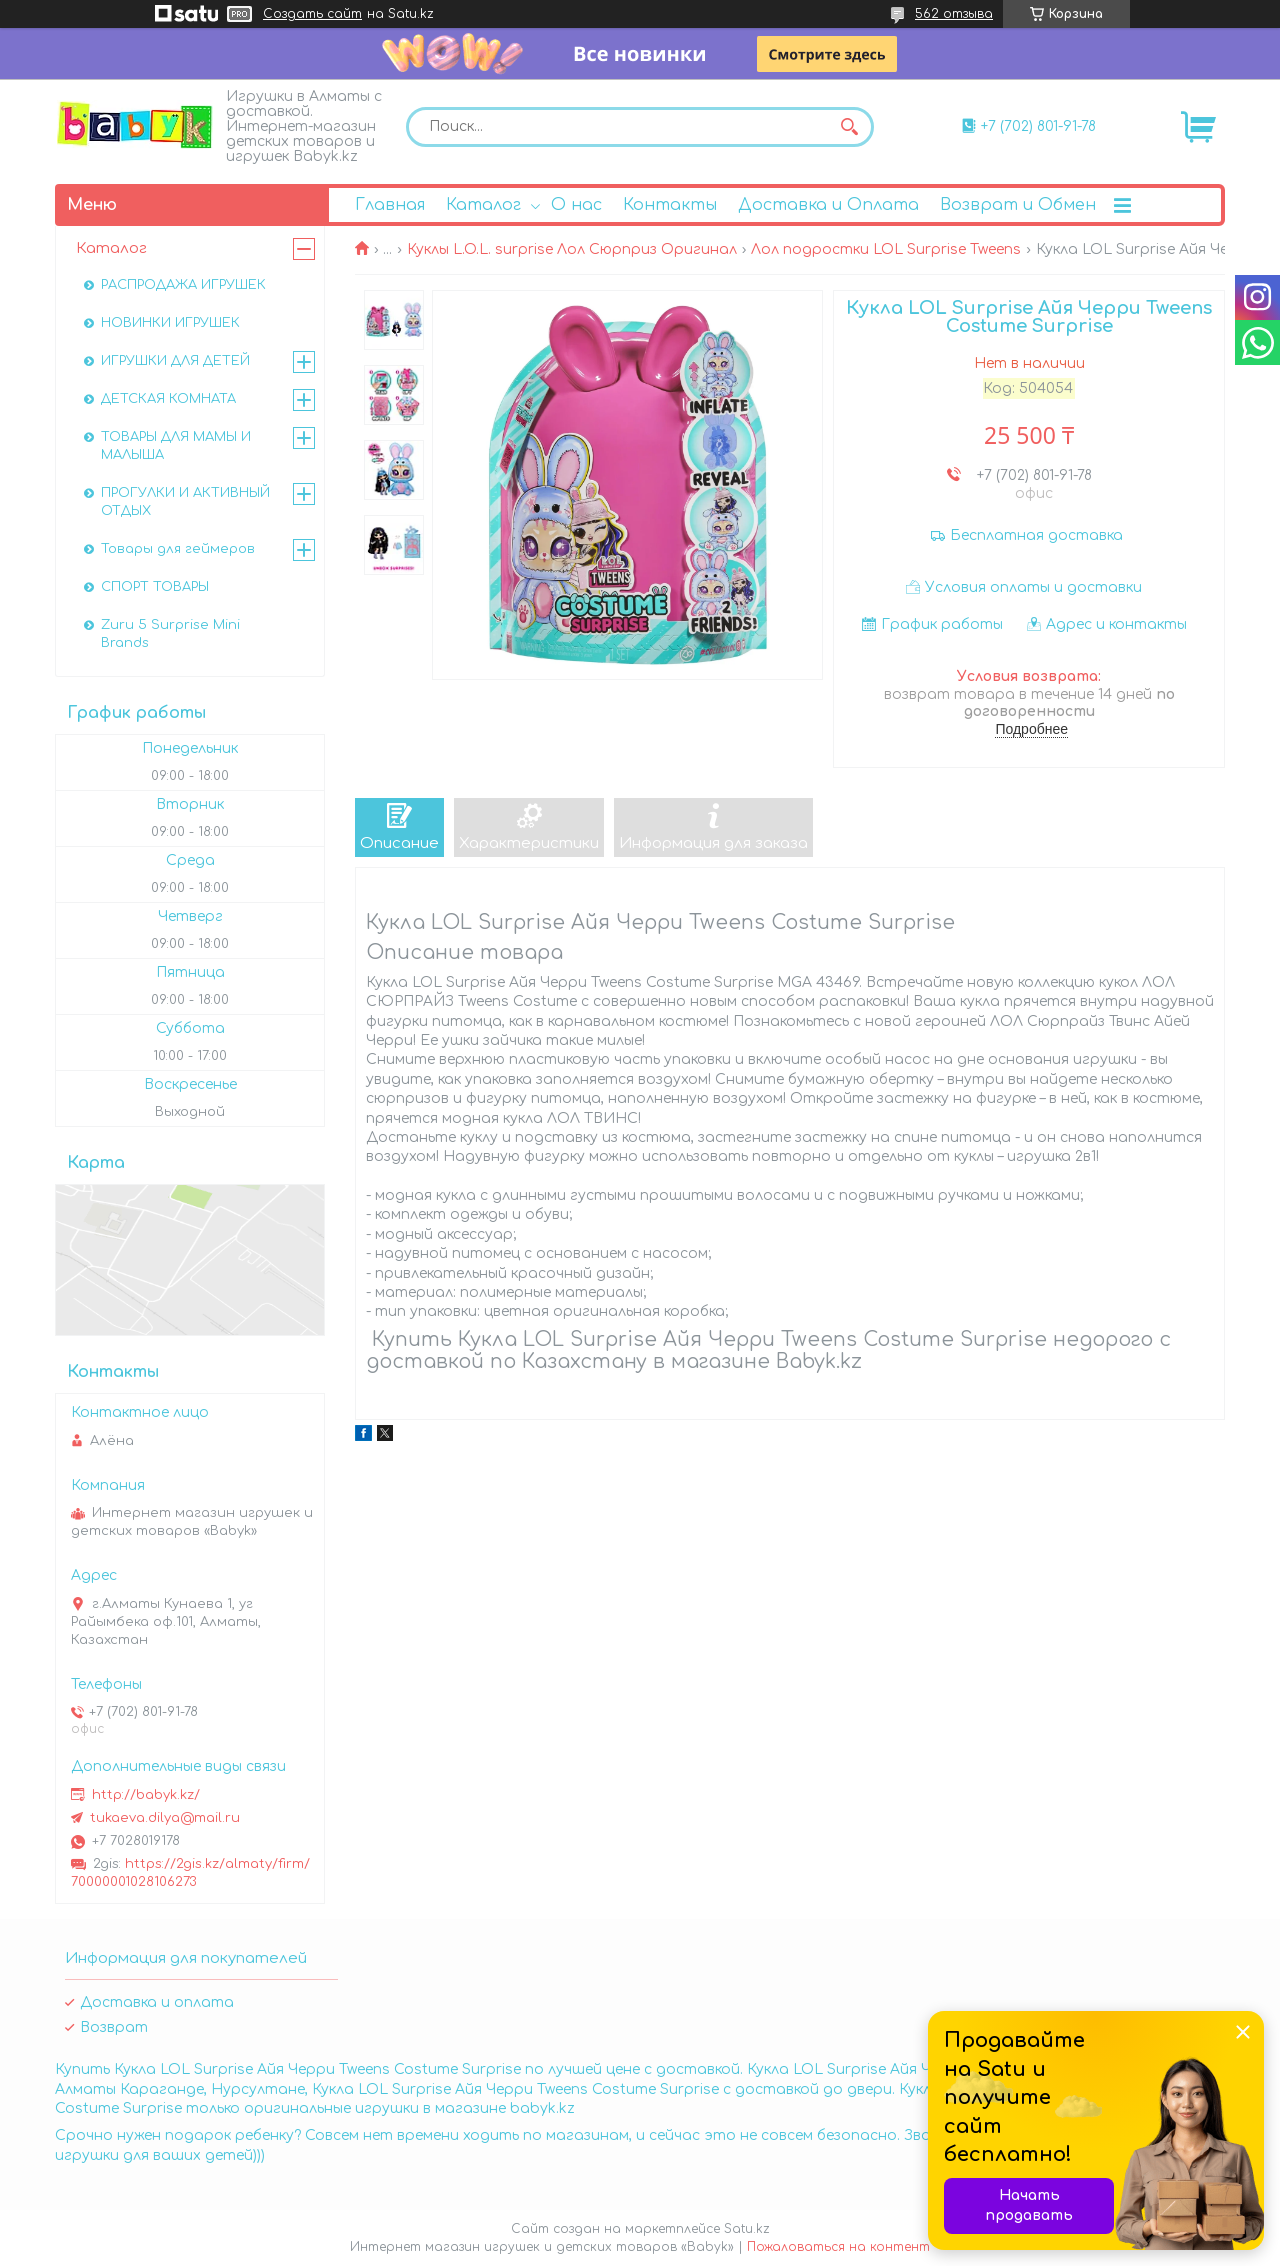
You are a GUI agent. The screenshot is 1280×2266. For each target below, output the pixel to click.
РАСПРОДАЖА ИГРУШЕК (183, 285)
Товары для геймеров (178, 549)
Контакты (670, 205)
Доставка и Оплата (828, 205)
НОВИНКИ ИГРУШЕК (170, 323)
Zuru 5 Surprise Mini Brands (170, 634)
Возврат (114, 2027)
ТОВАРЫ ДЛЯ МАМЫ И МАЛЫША (176, 446)
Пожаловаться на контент (838, 2247)
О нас (576, 205)
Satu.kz (747, 2229)
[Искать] (849, 127)
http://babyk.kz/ (146, 1795)
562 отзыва (954, 14)
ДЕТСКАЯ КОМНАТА (168, 399)
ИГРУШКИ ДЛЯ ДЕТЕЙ (175, 361)
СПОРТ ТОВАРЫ (155, 587)
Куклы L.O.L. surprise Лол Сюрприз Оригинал (572, 249)
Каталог (483, 205)
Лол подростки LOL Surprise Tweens (886, 249)
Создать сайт (312, 14)
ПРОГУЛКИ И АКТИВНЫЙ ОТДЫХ (185, 502)
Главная (390, 205)
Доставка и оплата (157, 2002)
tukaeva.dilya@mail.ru (165, 1818)
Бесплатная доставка (1036, 535)
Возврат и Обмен (1018, 205)
